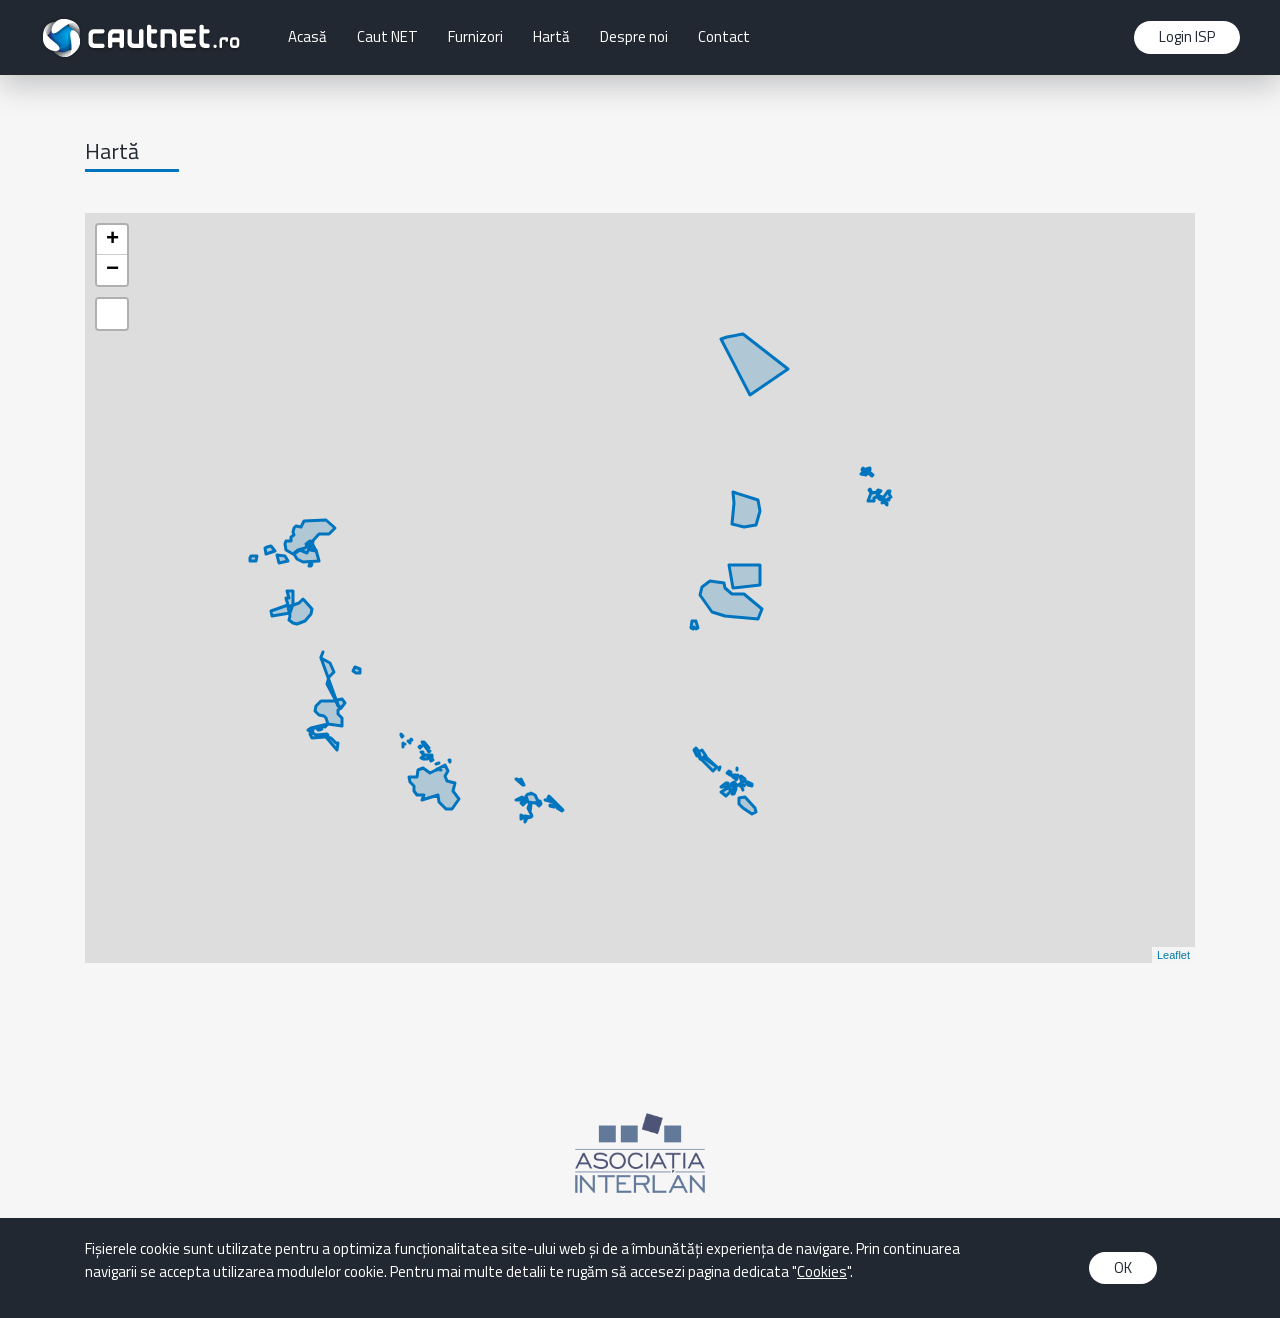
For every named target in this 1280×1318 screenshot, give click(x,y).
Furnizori (475, 36)
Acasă (307, 36)
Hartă (551, 36)
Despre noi (634, 36)
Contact (724, 36)
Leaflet (1173, 955)
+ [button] (112, 240)
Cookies (822, 1271)
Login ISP (1187, 36)
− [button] (112, 270)
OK (1123, 1267)
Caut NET (387, 36)
